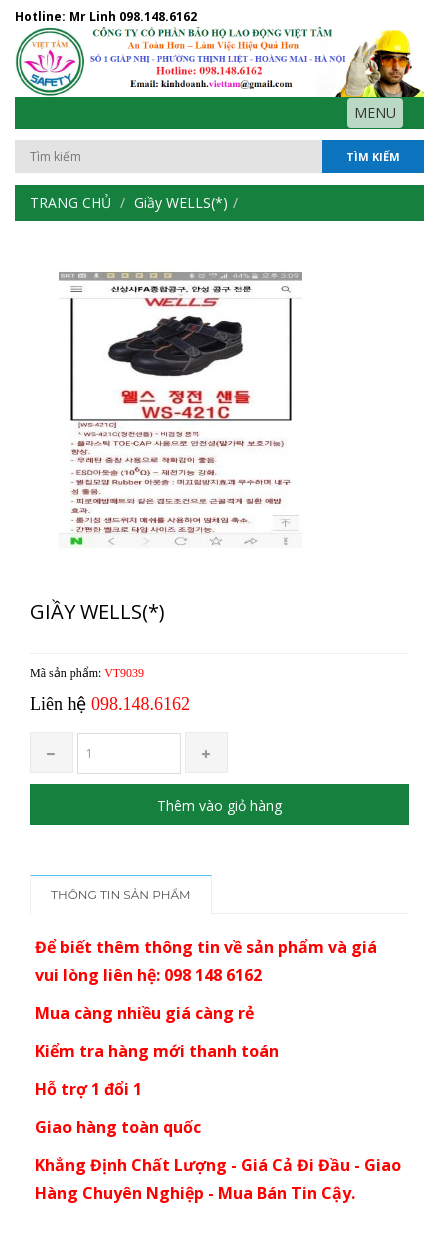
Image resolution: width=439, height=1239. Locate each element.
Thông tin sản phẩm (121, 894)
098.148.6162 (158, 16)
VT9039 (124, 673)
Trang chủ (70, 202)
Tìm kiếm (373, 156)
